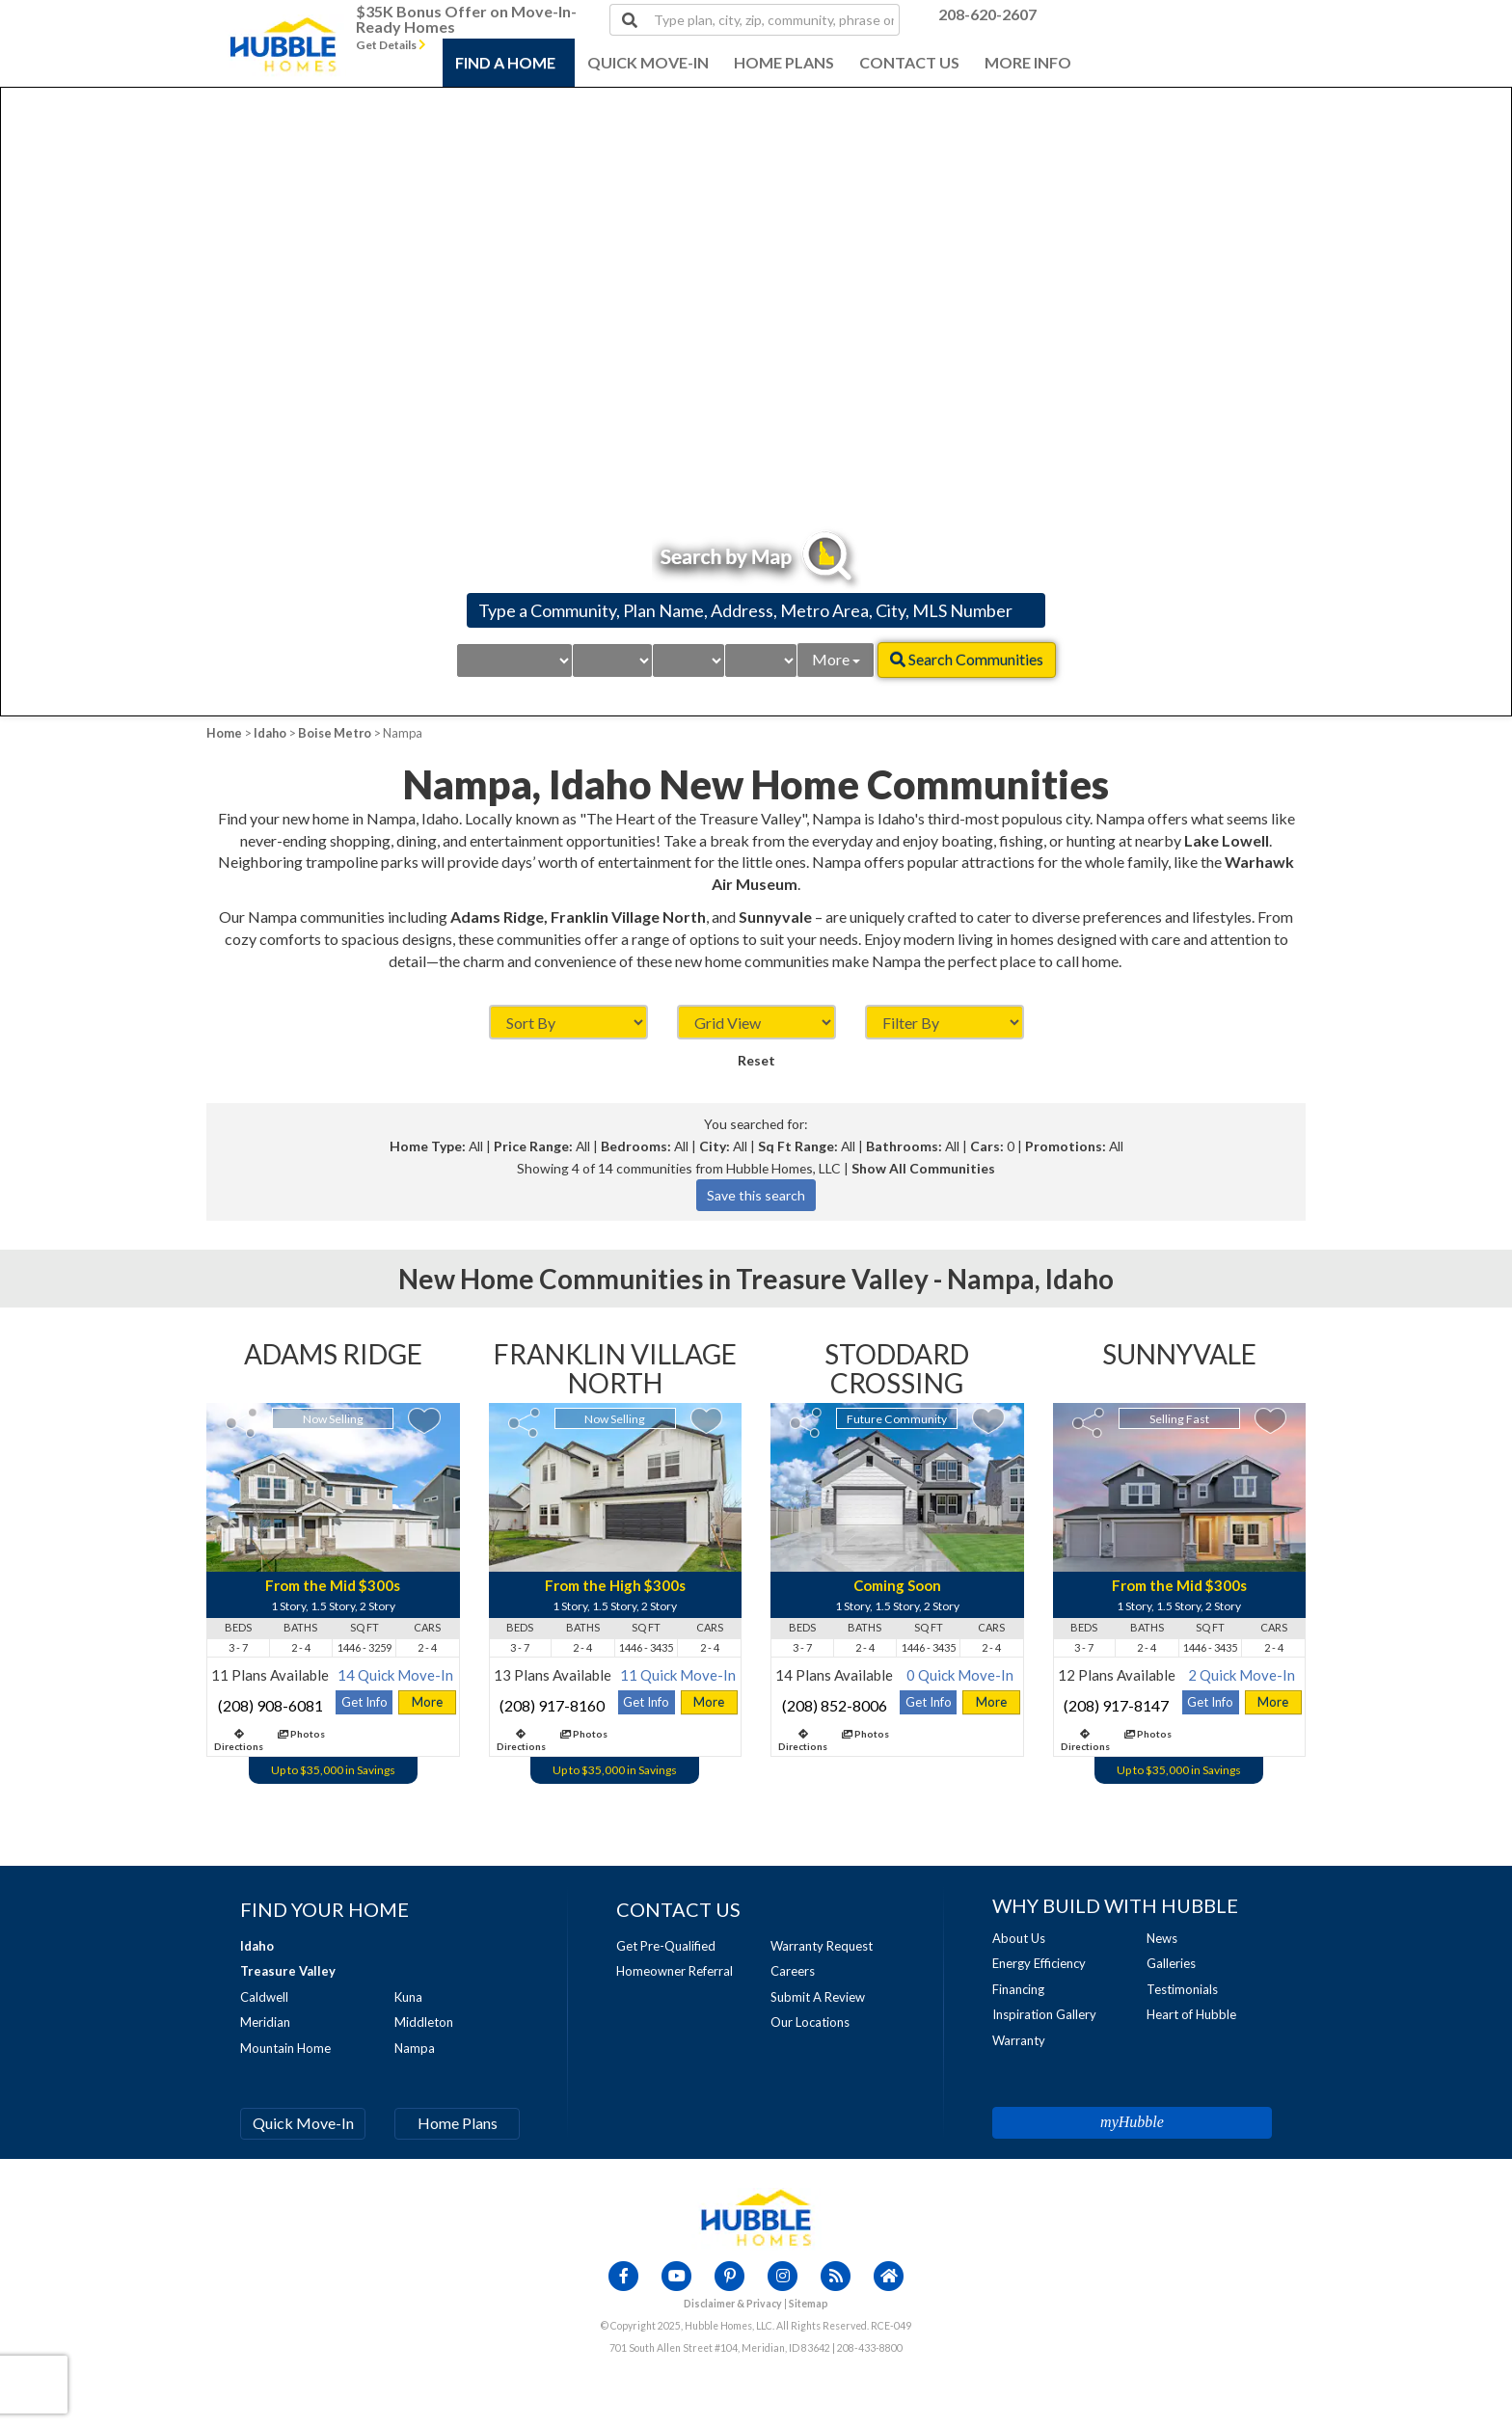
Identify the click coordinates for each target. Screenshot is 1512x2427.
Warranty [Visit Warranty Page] (1018, 2040)
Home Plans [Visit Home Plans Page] (458, 2123)
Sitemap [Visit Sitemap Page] (808, 2303)
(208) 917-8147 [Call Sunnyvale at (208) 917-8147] (1116, 1705)
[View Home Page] (756, 2217)
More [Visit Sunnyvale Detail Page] (1272, 1702)
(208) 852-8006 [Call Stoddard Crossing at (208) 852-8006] (834, 1705)
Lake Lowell (1226, 840)
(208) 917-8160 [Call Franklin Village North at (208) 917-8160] (552, 1705)
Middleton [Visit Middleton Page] (423, 2022)
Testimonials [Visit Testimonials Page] (1182, 1989)
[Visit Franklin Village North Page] (615, 1371)
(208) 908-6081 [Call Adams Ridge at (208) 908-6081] (270, 1705)
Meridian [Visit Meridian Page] (265, 2022)
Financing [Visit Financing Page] (1018, 1989)
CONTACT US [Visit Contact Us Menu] (909, 62)
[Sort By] (568, 1022)
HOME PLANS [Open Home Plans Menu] (784, 62)
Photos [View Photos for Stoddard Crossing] (865, 1733)
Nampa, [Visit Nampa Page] (993, 1278)
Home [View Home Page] (224, 733)
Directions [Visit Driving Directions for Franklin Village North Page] (521, 1740)
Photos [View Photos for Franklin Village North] (584, 1733)
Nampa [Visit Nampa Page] (414, 2048)
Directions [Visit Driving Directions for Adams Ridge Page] (238, 1740)
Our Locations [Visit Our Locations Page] (810, 2022)
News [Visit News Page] (1162, 1938)
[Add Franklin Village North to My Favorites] (706, 1421)
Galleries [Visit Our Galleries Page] (1171, 1963)
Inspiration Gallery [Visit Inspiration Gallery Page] (1044, 2014)
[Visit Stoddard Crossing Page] (897, 1371)
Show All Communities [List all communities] (923, 1168)
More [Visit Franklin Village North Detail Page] (708, 1702)
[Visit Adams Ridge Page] (333, 1356)
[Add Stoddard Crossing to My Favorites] (988, 1421)
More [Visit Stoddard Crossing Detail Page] (991, 1702)
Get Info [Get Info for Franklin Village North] (646, 1702)
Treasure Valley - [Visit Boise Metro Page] (841, 1278)
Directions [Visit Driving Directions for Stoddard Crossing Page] (802, 1740)
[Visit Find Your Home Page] (324, 1909)
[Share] (241, 1423)
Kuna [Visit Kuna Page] (408, 1997)
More (836, 659)
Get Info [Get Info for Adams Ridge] (364, 1702)
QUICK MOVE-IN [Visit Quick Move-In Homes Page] (648, 62)
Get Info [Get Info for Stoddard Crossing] (928, 1702)
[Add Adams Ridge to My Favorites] (424, 1421)
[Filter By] (944, 1022)
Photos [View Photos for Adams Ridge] (301, 1733)
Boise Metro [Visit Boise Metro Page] (334, 733)
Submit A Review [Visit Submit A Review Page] (817, 1997)
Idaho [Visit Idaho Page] (270, 733)
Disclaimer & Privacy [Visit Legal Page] (733, 2303)
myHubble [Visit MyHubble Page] (1132, 2122)
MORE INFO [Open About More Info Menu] (1028, 62)
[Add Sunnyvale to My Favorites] (1270, 1421)
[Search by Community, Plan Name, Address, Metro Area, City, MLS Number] (756, 610)
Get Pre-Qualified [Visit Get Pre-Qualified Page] (666, 1946)
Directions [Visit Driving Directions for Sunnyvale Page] (1085, 1740)
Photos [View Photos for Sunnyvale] (1148, 1733)
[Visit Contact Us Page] (678, 1909)
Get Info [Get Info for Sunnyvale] (1210, 1702)
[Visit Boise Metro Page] (288, 1971)
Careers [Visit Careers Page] (792, 1971)
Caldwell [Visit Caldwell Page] (264, 1997)
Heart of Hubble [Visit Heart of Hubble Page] (1191, 2014)
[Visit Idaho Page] (257, 1946)
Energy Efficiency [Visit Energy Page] (1039, 1963)
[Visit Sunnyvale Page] (1180, 1356)
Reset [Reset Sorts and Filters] (756, 1060)
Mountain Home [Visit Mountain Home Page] (285, 2048)
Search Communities (966, 659)
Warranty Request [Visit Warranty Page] (821, 1946)
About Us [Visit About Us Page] (1018, 1938)
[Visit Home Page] (283, 24)
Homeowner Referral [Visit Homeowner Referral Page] (674, 1971)
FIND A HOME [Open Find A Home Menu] (505, 62)
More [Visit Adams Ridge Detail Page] (427, 1702)
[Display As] (756, 1022)
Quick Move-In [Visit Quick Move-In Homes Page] (303, 2123)
